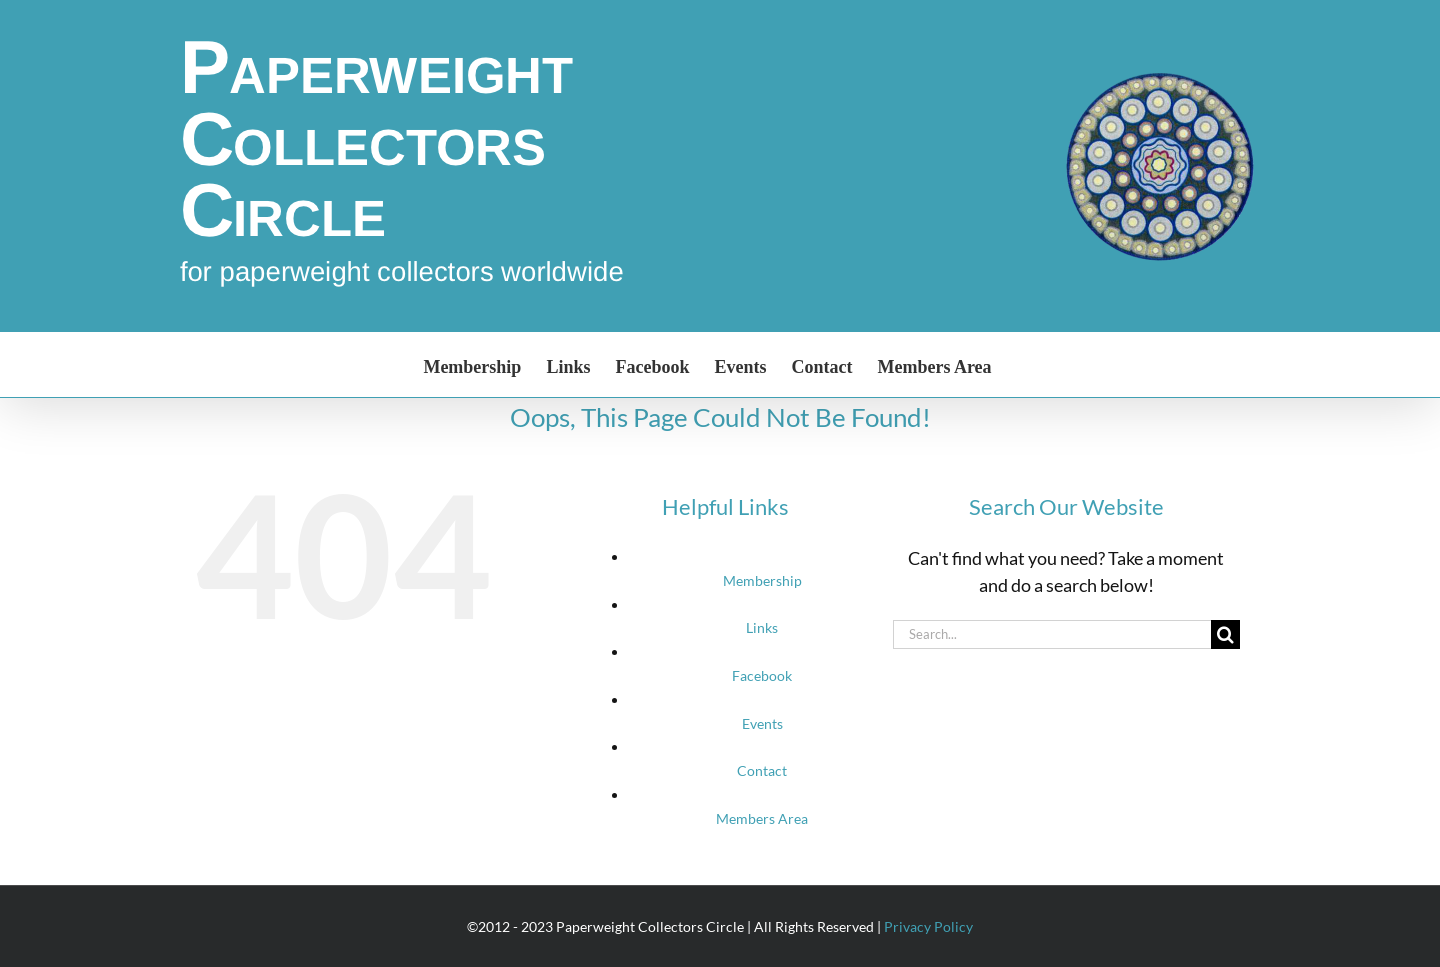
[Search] (1225, 634)
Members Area (762, 818)
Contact (762, 770)
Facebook (762, 675)
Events (762, 723)
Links (762, 627)
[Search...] (1052, 634)
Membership (762, 580)
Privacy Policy (928, 926)
